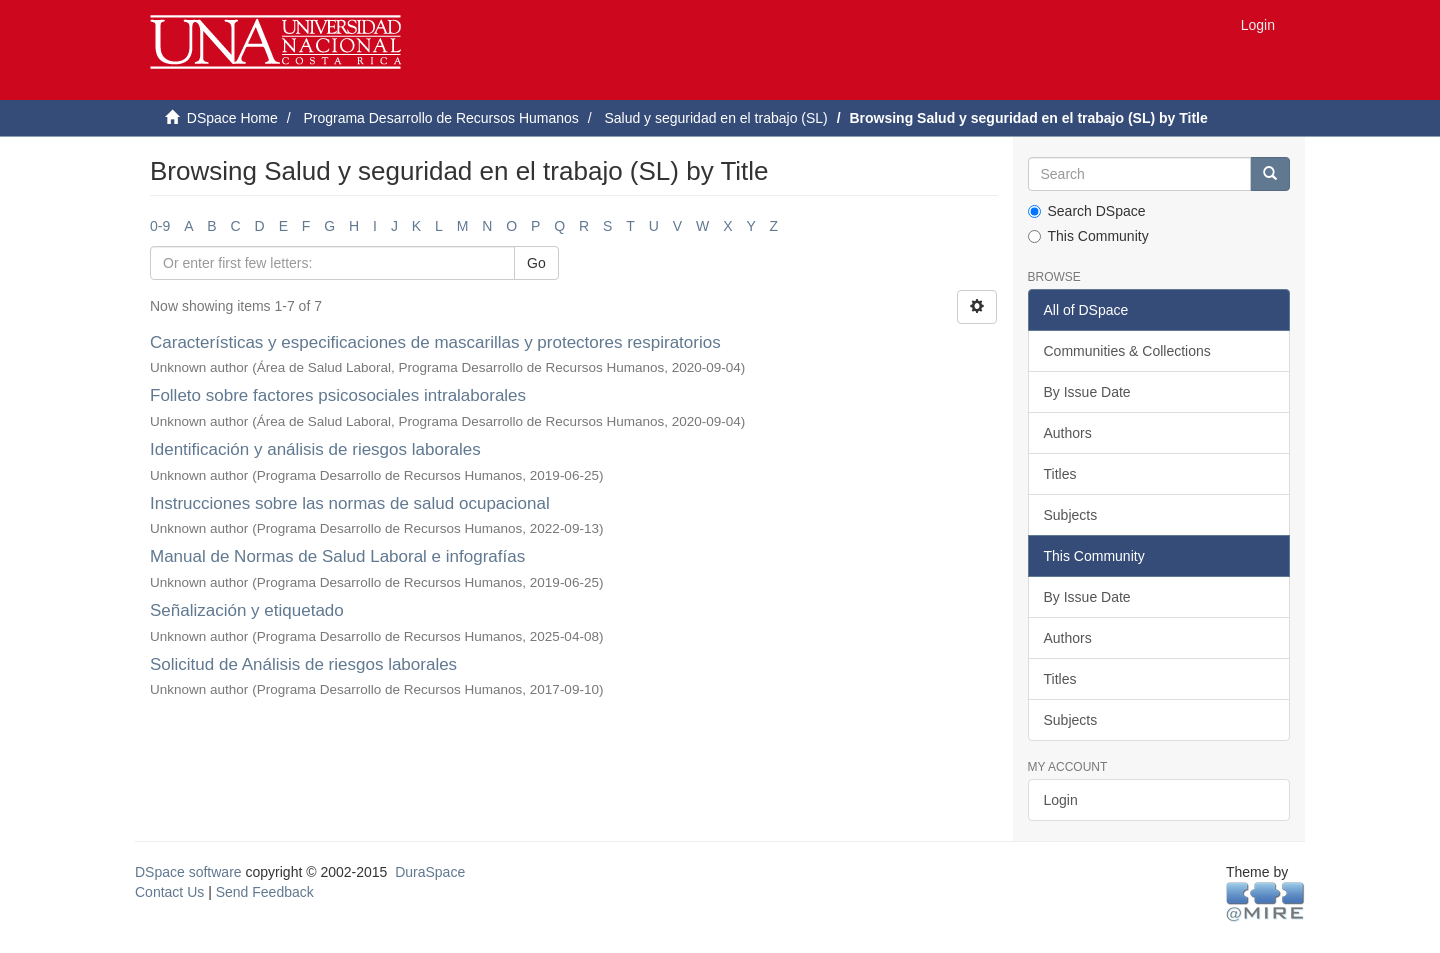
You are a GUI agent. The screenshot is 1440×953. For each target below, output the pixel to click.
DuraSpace (430, 872)
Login (1061, 800)
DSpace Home (232, 118)
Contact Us (169, 892)
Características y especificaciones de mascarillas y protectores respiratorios (435, 342)
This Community (1088, 236)
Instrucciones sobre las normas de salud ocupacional (350, 503)
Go (536, 263)
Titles (1060, 474)
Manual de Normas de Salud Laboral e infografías (337, 556)
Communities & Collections (1127, 351)
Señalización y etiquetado (247, 610)
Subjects (1071, 515)
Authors (1068, 433)
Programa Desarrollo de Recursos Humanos (440, 118)
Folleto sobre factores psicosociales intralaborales (338, 395)
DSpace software (188, 872)
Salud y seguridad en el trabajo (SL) (715, 118)
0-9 (160, 226)
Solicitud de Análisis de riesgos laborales (303, 664)
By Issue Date (1087, 392)
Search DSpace (1087, 211)
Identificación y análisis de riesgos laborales (315, 449)
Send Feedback (265, 892)
